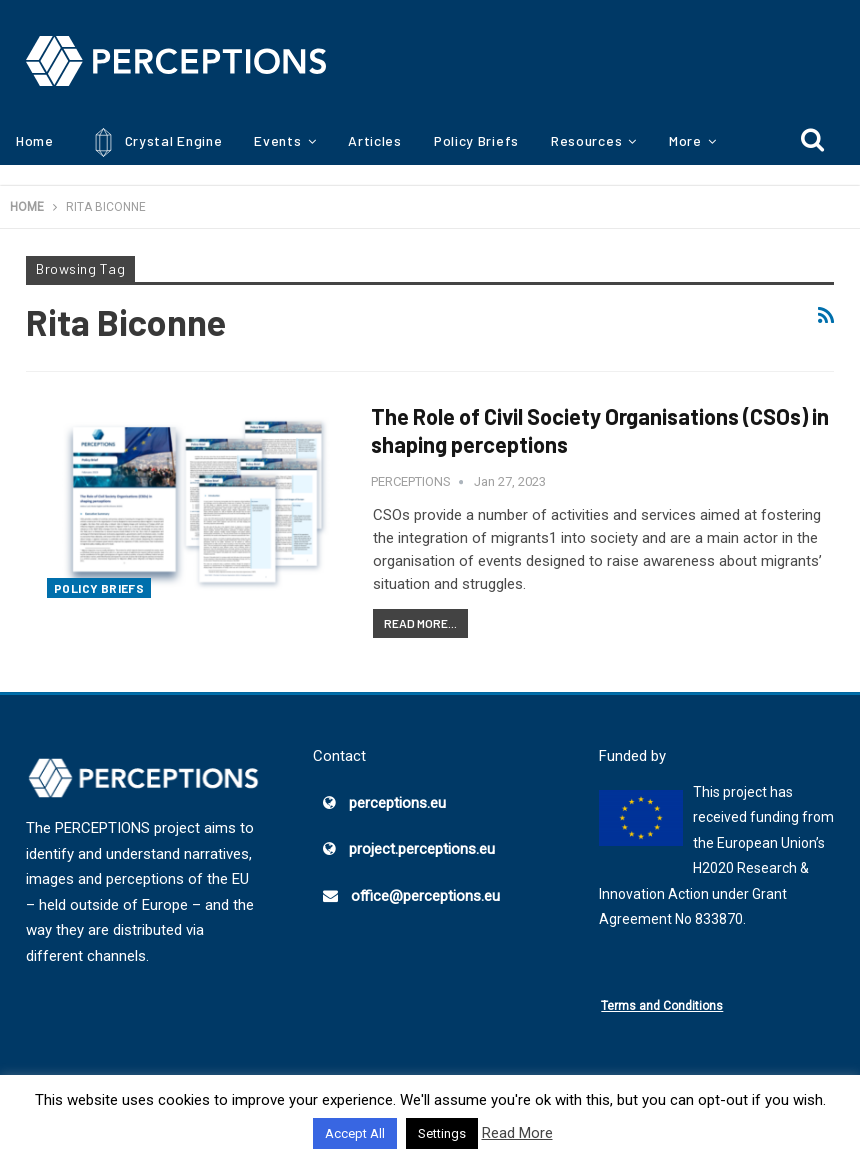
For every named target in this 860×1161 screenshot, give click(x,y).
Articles (375, 140)
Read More (517, 1133)
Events (277, 140)
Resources (586, 140)
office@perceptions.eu (425, 896)
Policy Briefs (476, 140)
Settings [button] (442, 1133)
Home (35, 140)
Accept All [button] (355, 1133)
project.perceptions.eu (422, 849)
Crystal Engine (154, 142)
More (685, 140)
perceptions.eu (397, 803)
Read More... (420, 623)
